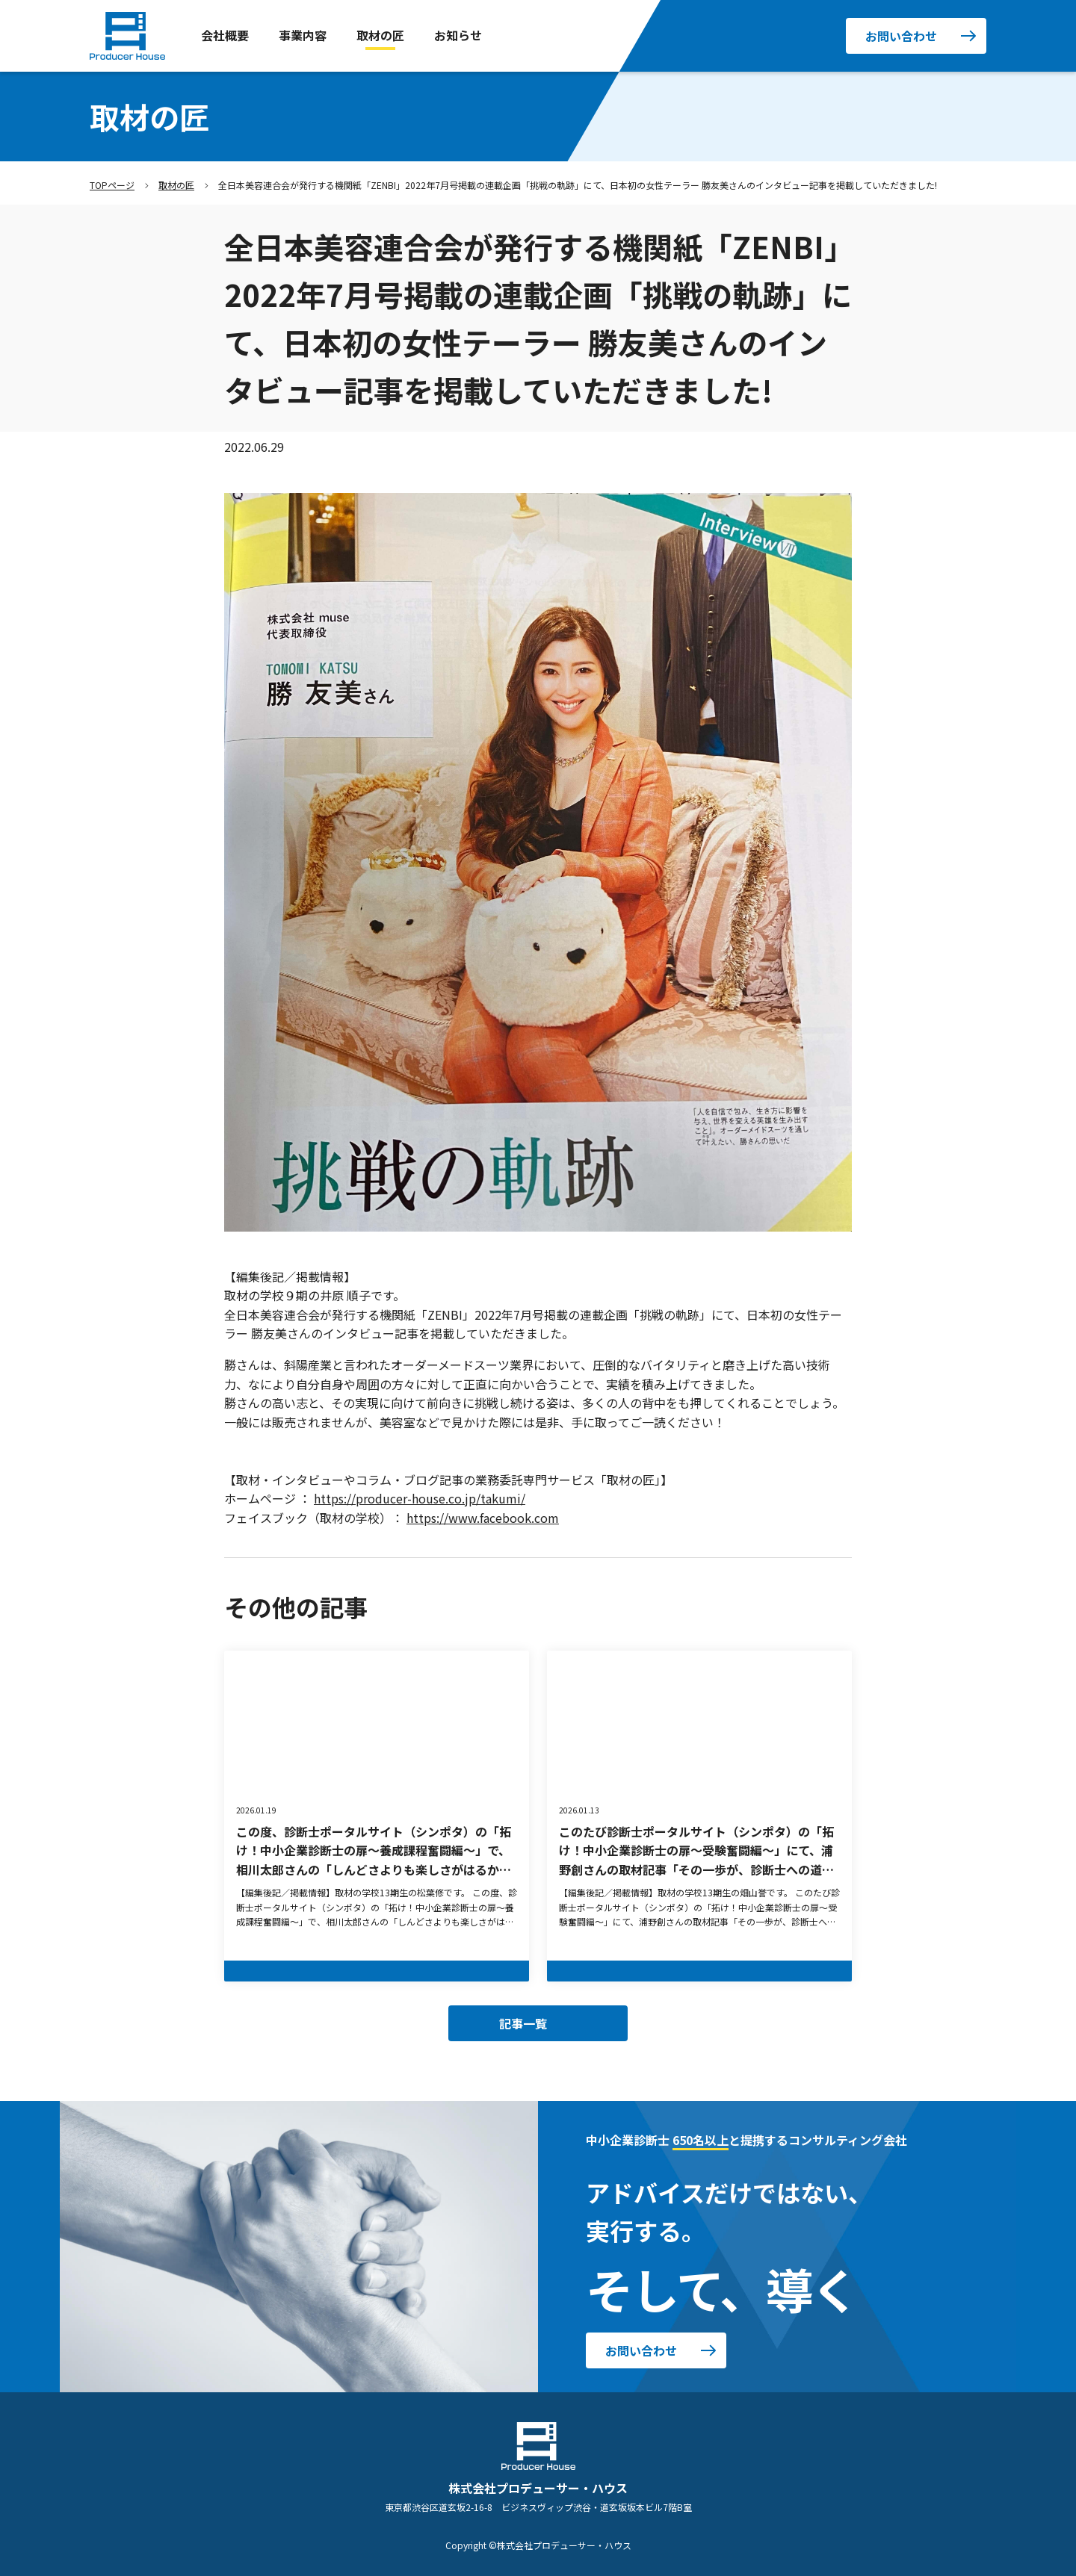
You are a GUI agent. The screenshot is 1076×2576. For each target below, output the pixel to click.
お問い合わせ (901, 36)
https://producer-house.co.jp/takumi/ (419, 1498)
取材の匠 (380, 35)
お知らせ (458, 35)
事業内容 (303, 35)
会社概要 (225, 35)
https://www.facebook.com (482, 1518)
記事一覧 (523, 2023)
